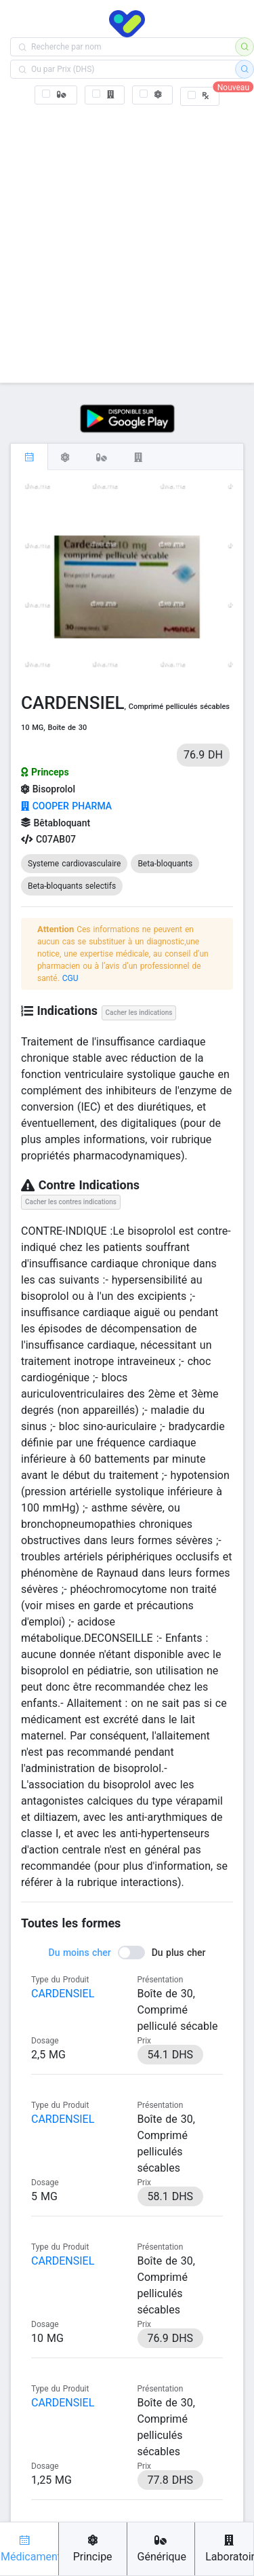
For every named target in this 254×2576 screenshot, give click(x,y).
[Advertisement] (127, 242)
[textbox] (127, 46)
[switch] (127, 1952)
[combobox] (127, 46)
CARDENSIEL (62, 1993)
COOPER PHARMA (66, 806)
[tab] (29, 456)
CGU (70, 978)
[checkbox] (56, 94)
